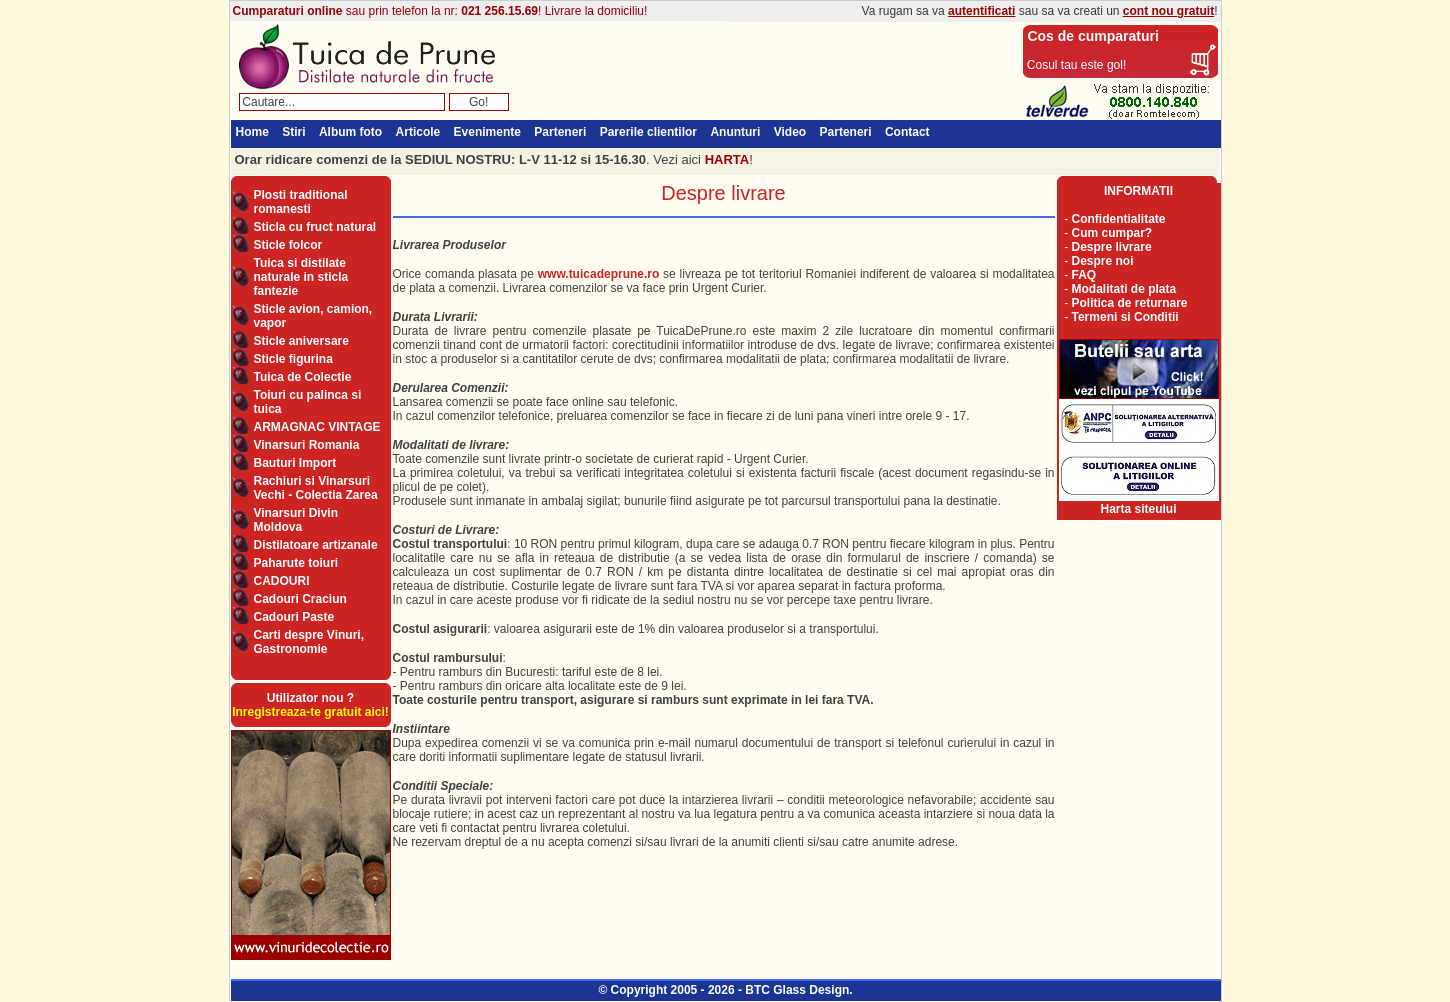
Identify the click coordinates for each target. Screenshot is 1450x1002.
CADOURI (282, 581)
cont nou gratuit (1168, 11)
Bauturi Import (295, 463)
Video (790, 132)
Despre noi (1103, 261)
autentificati (981, 11)
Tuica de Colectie (303, 377)
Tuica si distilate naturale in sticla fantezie (301, 277)
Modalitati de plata (1124, 289)
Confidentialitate (1119, 219)
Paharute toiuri (296, 563)
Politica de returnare (1130, 303)
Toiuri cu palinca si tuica (308, 402)
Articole (418, 132)
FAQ (1084, 275)
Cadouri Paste (294, 617)
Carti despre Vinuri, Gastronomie (309, 642)
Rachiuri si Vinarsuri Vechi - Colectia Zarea (316, 488)
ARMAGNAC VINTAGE (317, 427)
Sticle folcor (288, 245)
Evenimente (487, 132)
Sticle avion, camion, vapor (313, 316)
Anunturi (735, 132)
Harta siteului (1138, 509)
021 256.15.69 (499, 11)
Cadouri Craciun (300, 599)
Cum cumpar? (1112, 233)
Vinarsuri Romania (307, 445)
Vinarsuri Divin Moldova (296, 520)
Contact (907, 132)
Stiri (293, 132)
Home (252, 132)
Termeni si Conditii (1125, 317)
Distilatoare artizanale (316, 545)
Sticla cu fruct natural (315, 227)
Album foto (350, 132)
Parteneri (560, 132)
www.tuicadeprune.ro (599, 274)
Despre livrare (1112, 247)
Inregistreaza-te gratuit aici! (310, 712)
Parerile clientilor (648, 132)
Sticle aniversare (301, 341)
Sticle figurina (293, 359)
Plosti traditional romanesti (301, 202)
